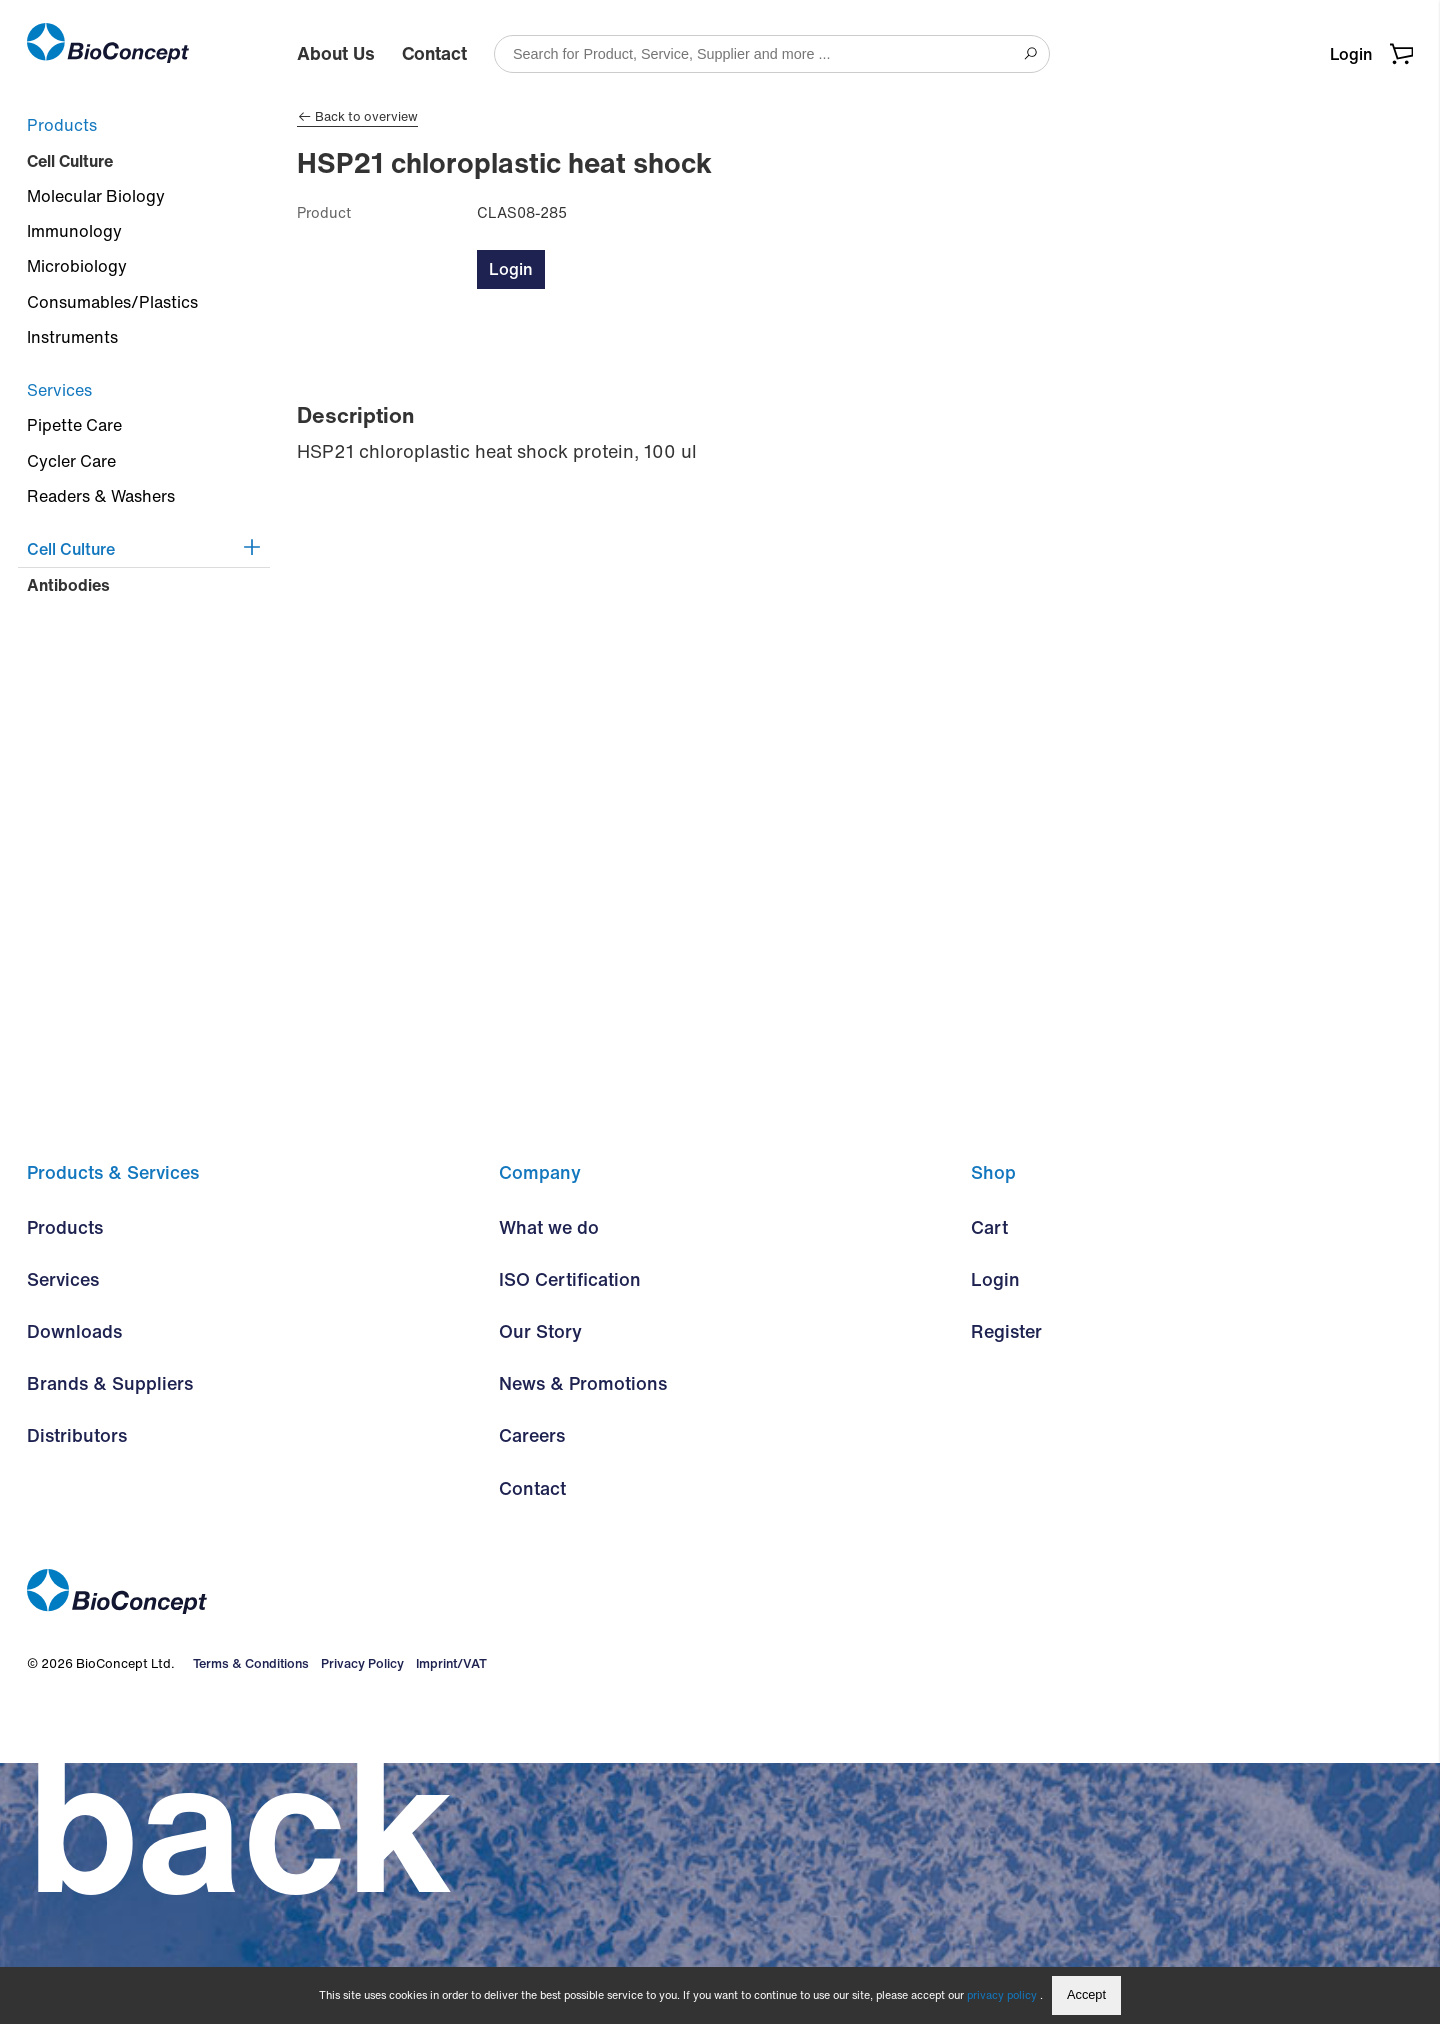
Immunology (74, 231)
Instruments (72, 337)
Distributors (77, 1697)
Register (1006, 1593)
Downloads (74, 1593)
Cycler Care (71, 461)
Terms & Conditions (248, 1924)
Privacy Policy (358, 1924)
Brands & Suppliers (110, 1645)
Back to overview (357, 117)
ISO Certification (570, 1541)
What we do (549, 1489)
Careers (532, 1697)
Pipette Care (74, 425)
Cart (989, 1489)
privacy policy (1003, 1995)
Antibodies (68, 585)
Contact (434, 53)
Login (1351, 54)
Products (62, 125)
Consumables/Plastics (112, 302)
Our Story (540, 1593)
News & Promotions (583, 1645)
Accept (1086, 1995)
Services (59, 390)
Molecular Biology (96, 196)
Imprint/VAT (446, 1924)
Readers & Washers (101, 496)
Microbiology (77, 266)
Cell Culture (70, 161)
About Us (336, 53)
